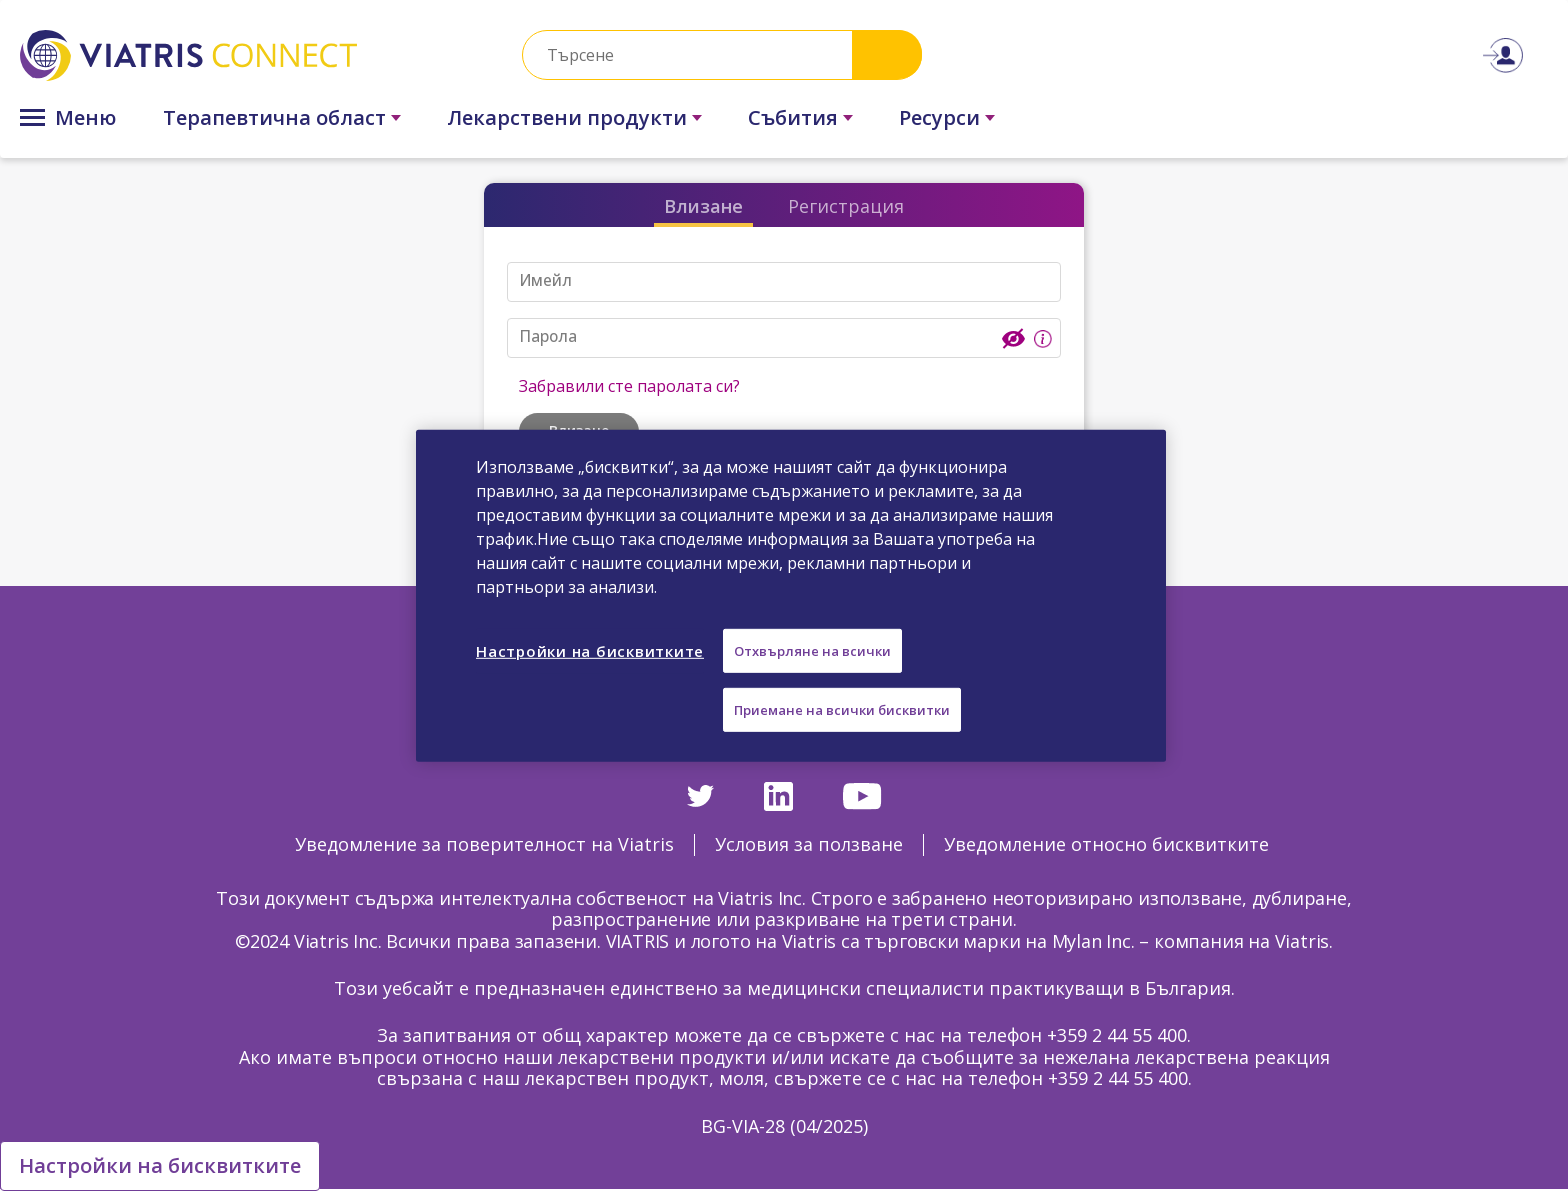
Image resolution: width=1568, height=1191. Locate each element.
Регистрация (846, 206)
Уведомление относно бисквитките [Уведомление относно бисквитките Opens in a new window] (1106, 844)
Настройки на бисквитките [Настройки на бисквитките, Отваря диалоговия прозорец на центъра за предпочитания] (590, 650)
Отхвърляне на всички (812, 650)
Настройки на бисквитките (160, 1165)
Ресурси (939, 117)
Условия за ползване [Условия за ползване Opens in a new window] (809, 844)
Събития (793, 117)
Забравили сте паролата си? (629, 386)
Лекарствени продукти (567, 117)
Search (887, 54)
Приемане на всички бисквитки (842, 710)
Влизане (703, 206)
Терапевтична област (274, 117)
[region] (791, 595)
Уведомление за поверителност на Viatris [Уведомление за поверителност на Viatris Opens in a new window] (484, 844)
